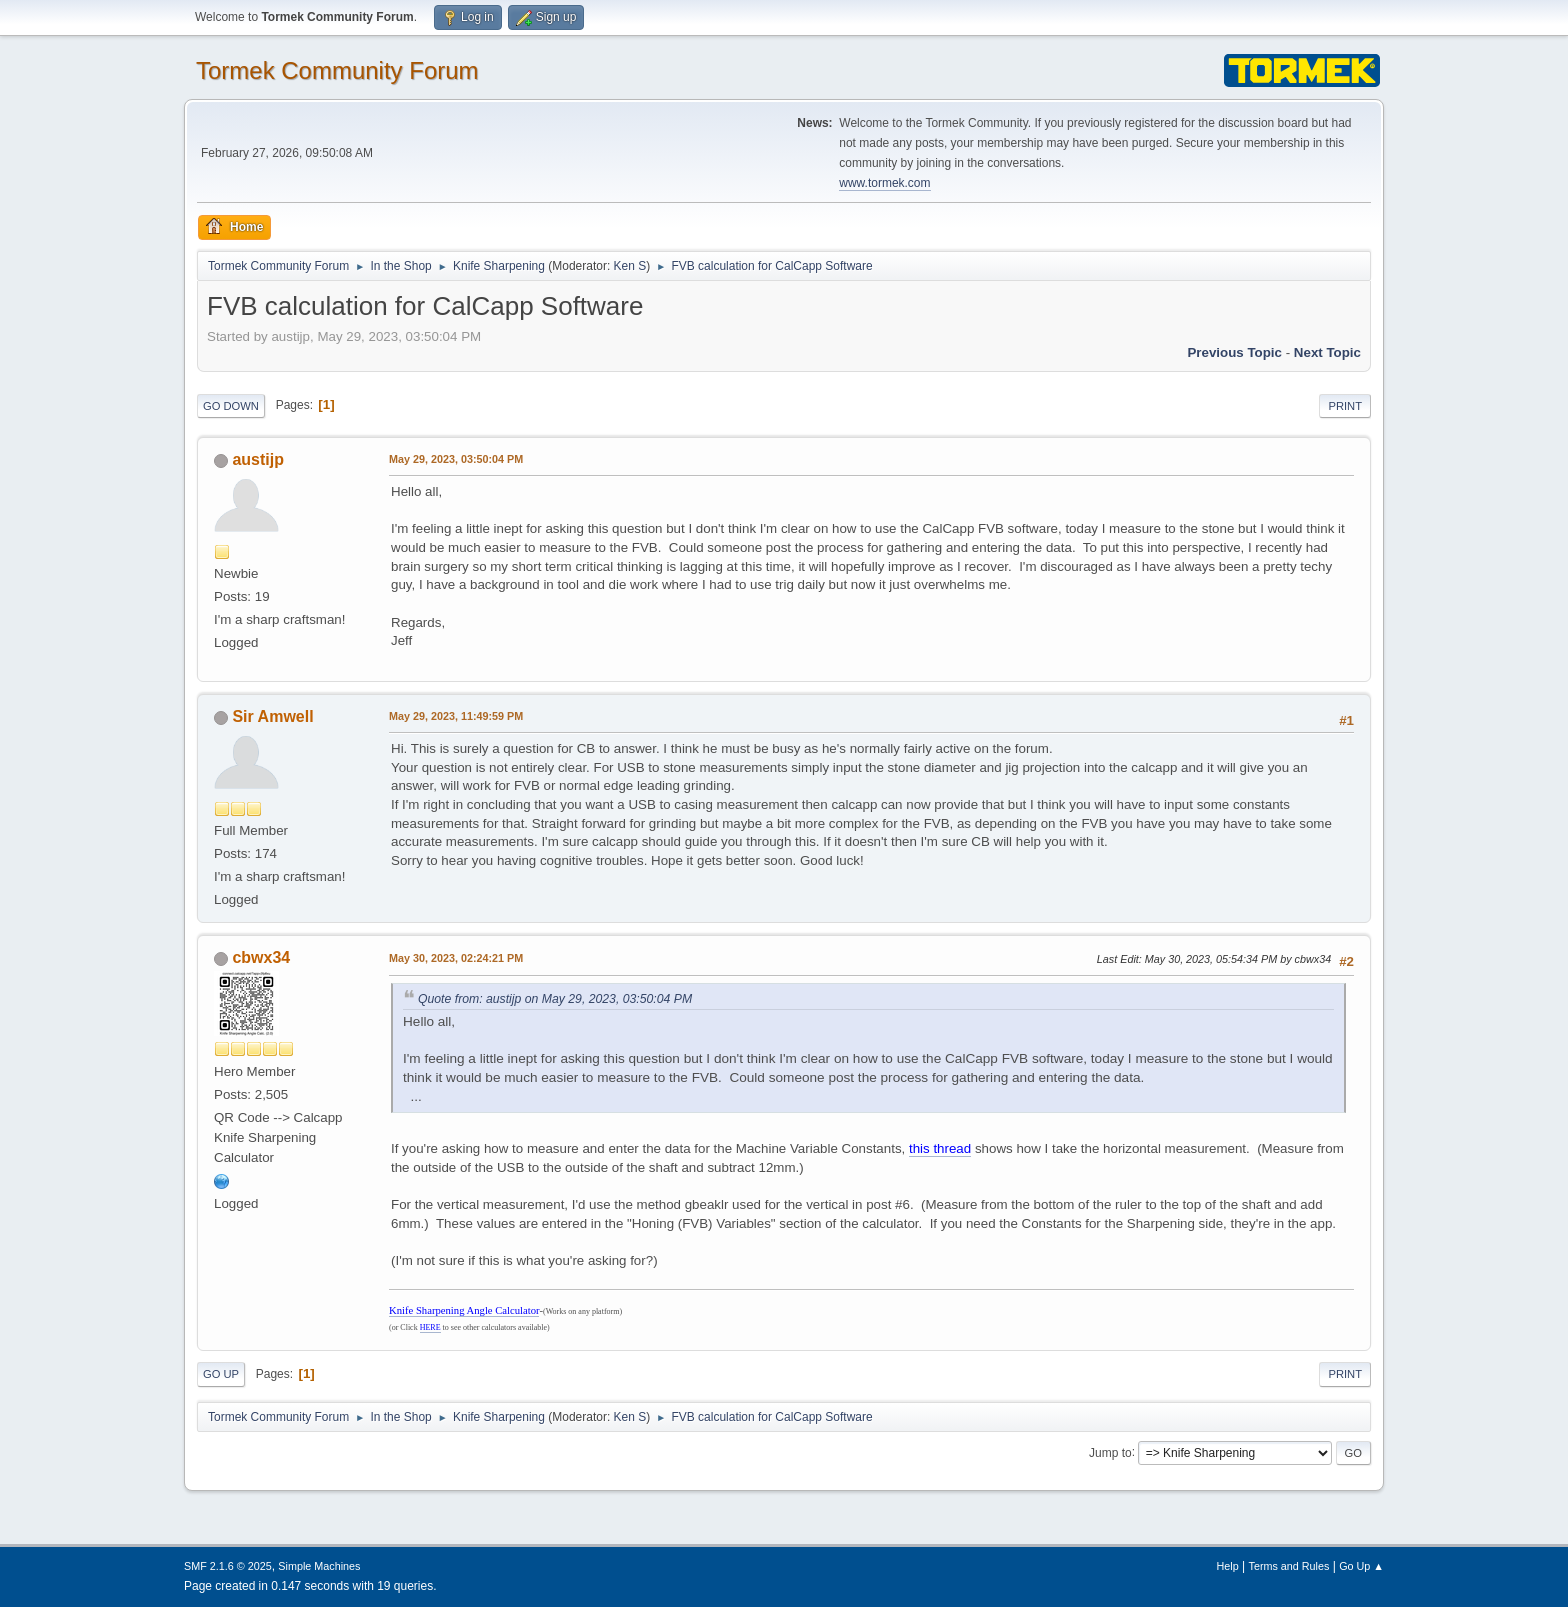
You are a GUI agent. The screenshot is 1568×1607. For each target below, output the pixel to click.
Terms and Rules (1289, 1566)
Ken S (630, 266)
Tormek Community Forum (337, 70)
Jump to (1110, 1452)
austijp (258, 459)
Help (1228, 1566)
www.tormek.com (884, 183)
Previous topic (1234, 352)
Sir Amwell (272, 716)
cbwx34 (261, 957)
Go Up (221, 1374)
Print (1345, 406)
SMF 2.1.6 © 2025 (228, 1566)
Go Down (231, 406)
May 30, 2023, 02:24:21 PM (456, 958)
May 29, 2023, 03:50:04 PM (456, 459)
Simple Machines (319, 1566)
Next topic (1327, 352)
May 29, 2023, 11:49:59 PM (456, 716)
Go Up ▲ (1361, 1566)
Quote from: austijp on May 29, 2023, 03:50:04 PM (555, 999)
